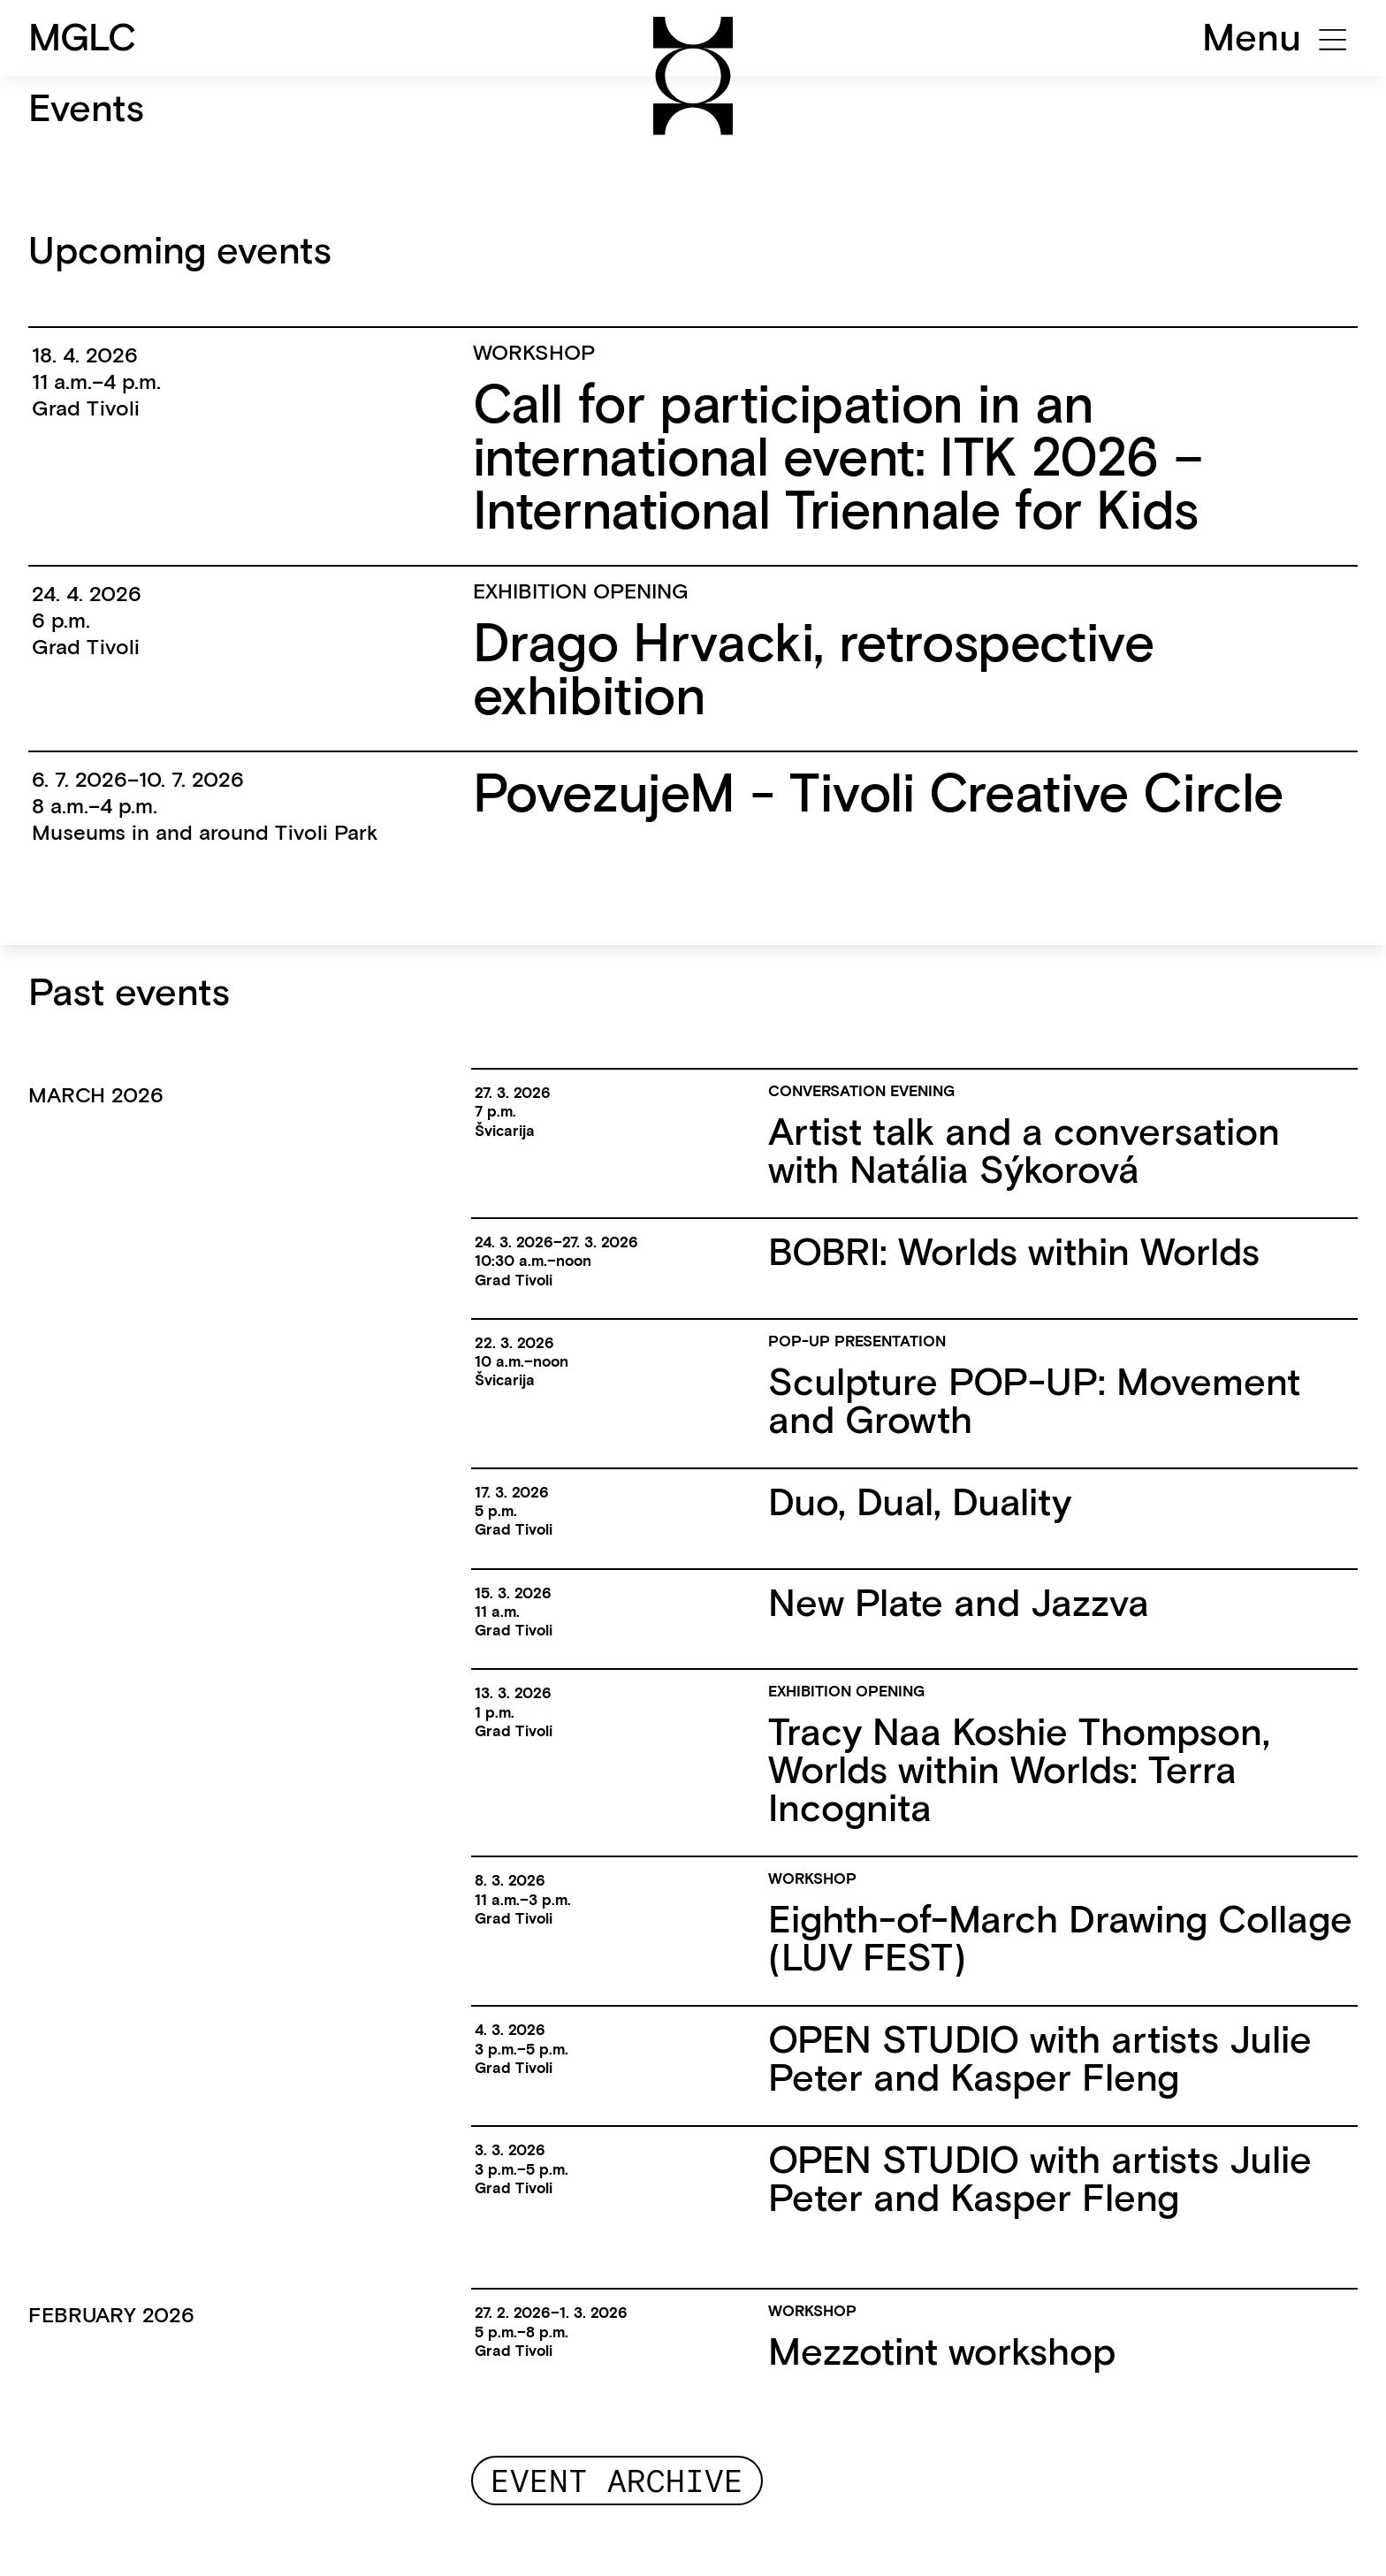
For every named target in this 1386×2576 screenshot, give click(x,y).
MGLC (82, 37)
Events (86, 108)
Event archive (617, 2480)
